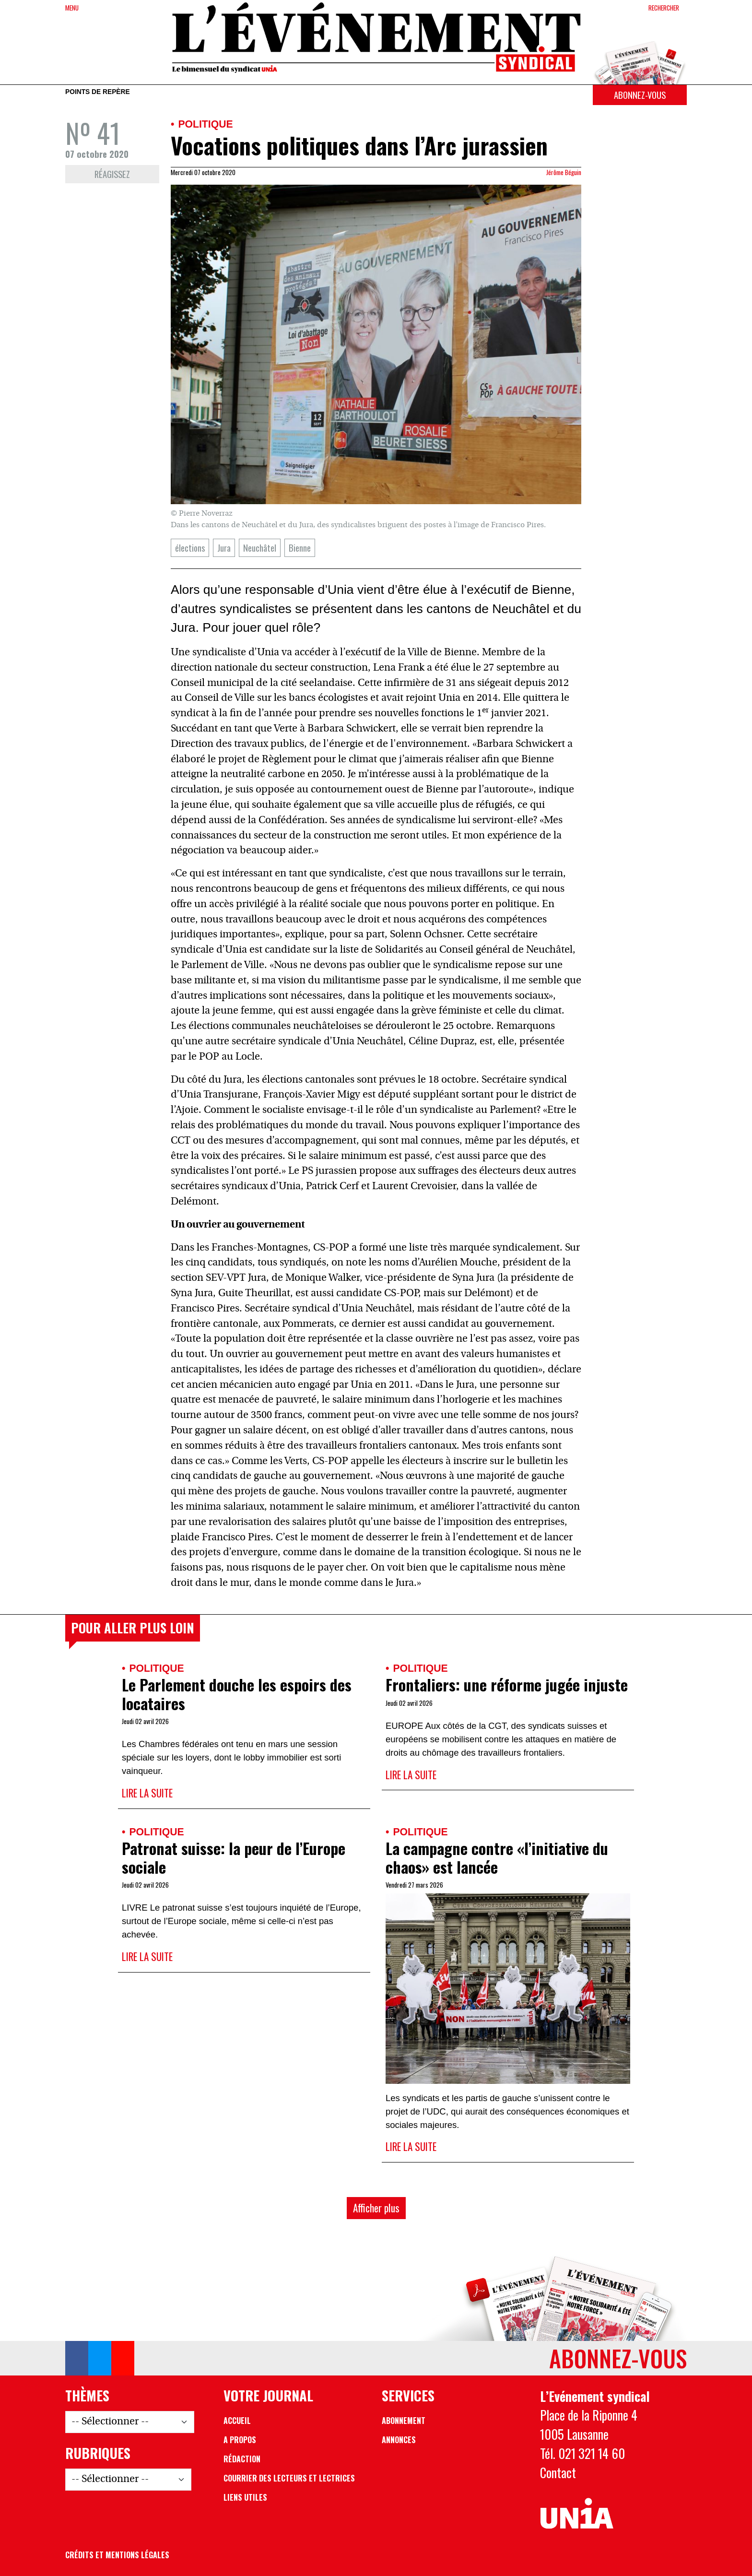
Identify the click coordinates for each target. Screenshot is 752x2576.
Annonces (399, 2440)
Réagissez (112, 173)
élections (190, 547)
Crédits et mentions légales (117, 2555)
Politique (205, 124)
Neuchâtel (259, 547)
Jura (224, 547)
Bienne (300, 547)
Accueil (237, 2420)
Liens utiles (245, 2497)
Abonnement (403, 2420)
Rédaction (241, 2459)
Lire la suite (147, 1792)
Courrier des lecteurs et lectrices (289, 2478)
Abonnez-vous (640, 94)
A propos (239, 2440)
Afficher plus (376, 2207)
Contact (558, 2472)
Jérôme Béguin (563, 172)
